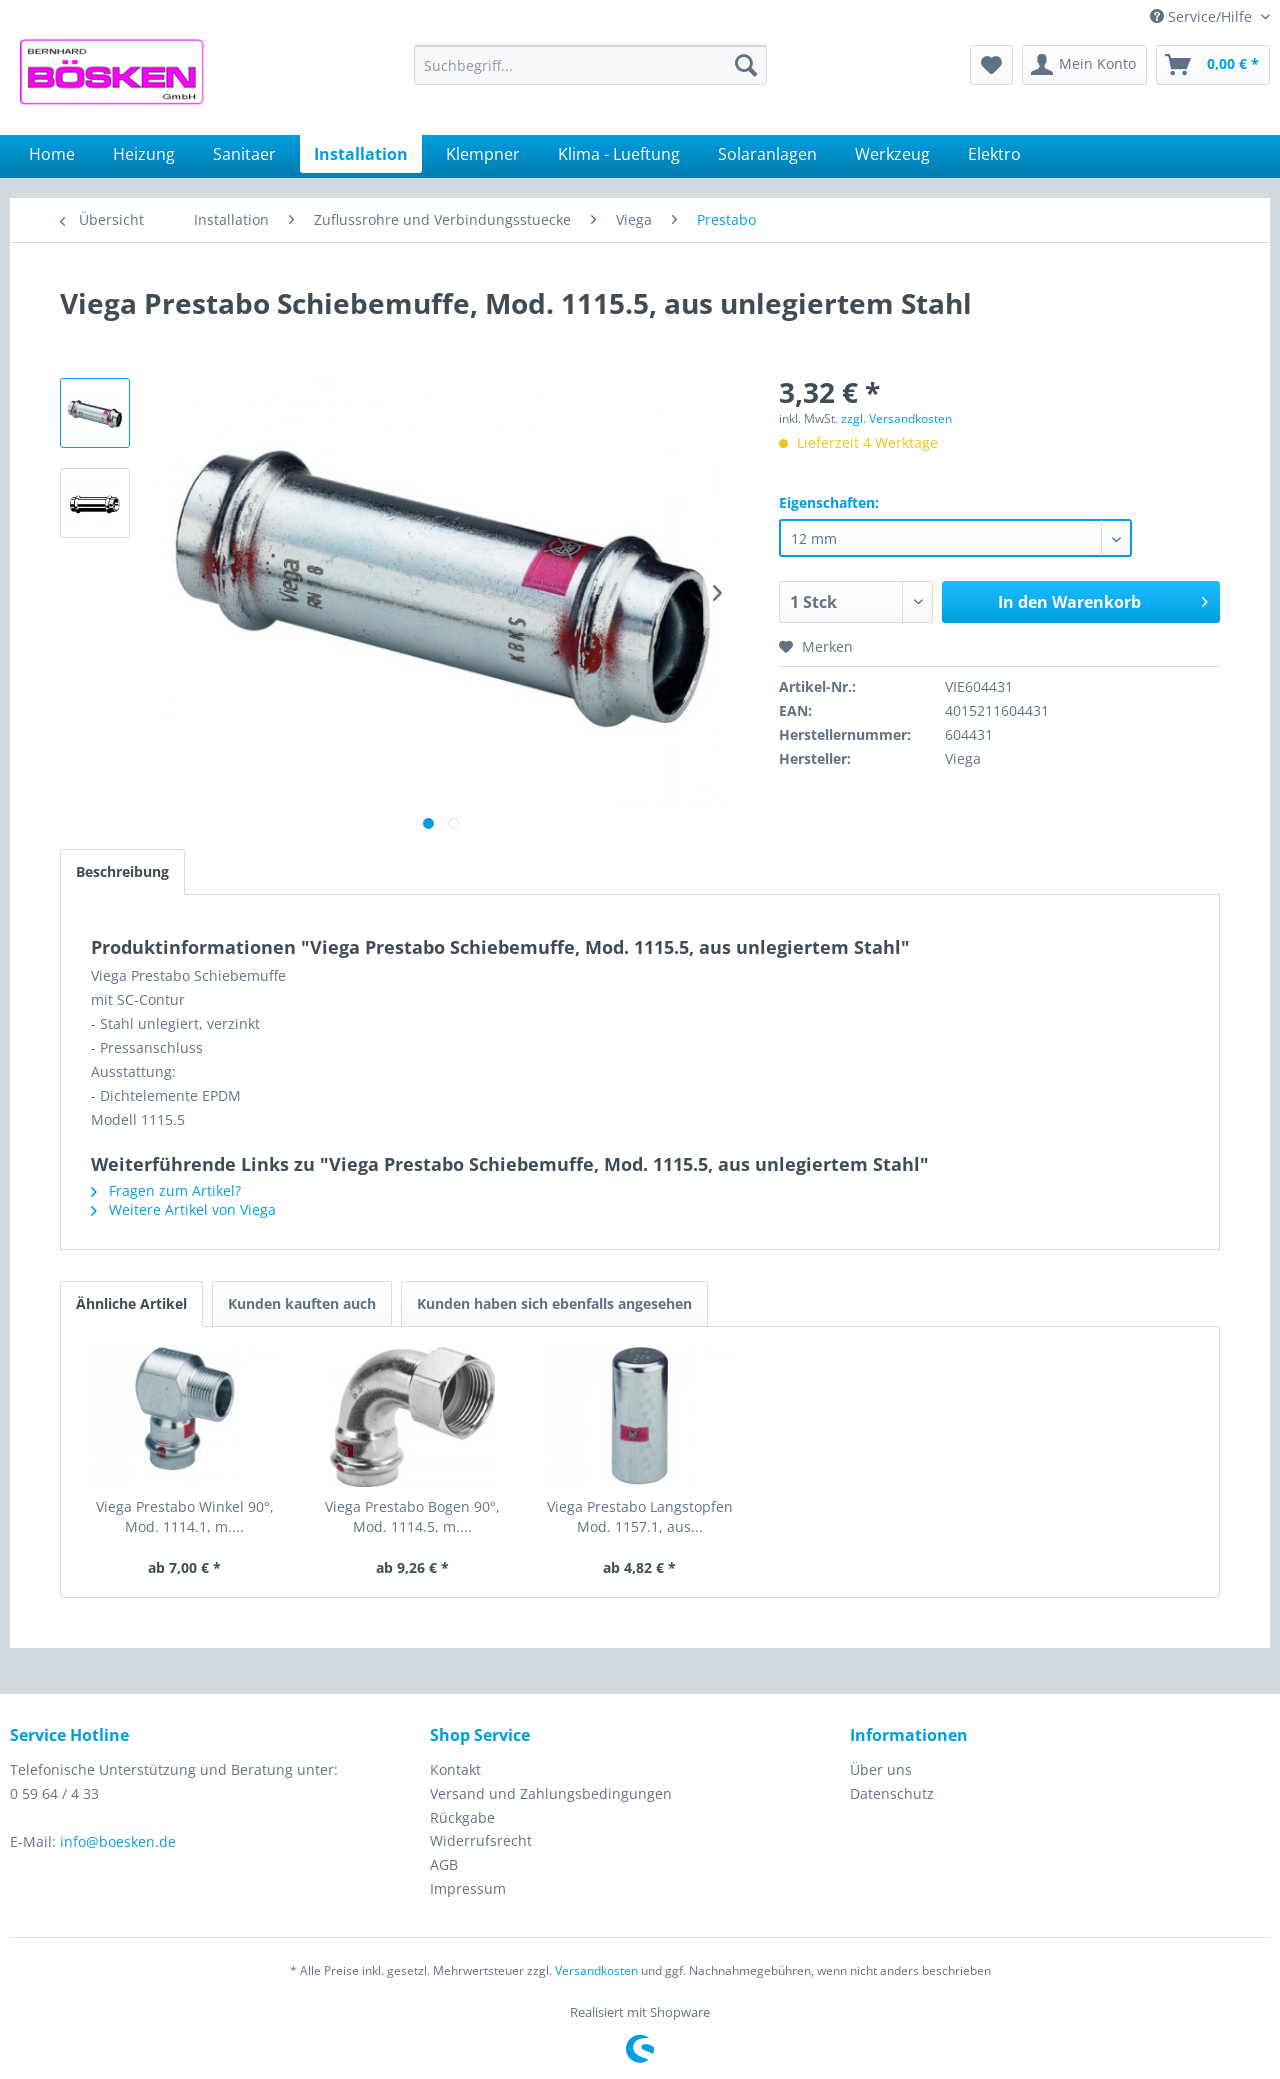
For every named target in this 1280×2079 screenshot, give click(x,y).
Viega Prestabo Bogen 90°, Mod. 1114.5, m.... (412, 1516)
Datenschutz (892, 1793)
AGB (444, 1864)
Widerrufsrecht (481, 1840)
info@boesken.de (118, 1841)
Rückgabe (462, 1817)
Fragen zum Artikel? (166, 1190)
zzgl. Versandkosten (896, 418)
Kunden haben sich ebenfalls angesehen (554, 1303)
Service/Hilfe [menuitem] (1203, 16)
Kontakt (455, 1769)
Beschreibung (122, 871)
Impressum (468, 1888)
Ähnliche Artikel (131, 1303)
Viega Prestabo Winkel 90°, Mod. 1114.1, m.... (185, 1516)
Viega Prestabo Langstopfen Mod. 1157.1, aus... (640, 1516)
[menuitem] (590, 65)
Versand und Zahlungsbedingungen (551, 1793)
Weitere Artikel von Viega (183, 1209)
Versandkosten (596, 1970)
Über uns (881, 1769)
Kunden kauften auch (302, 1303)
